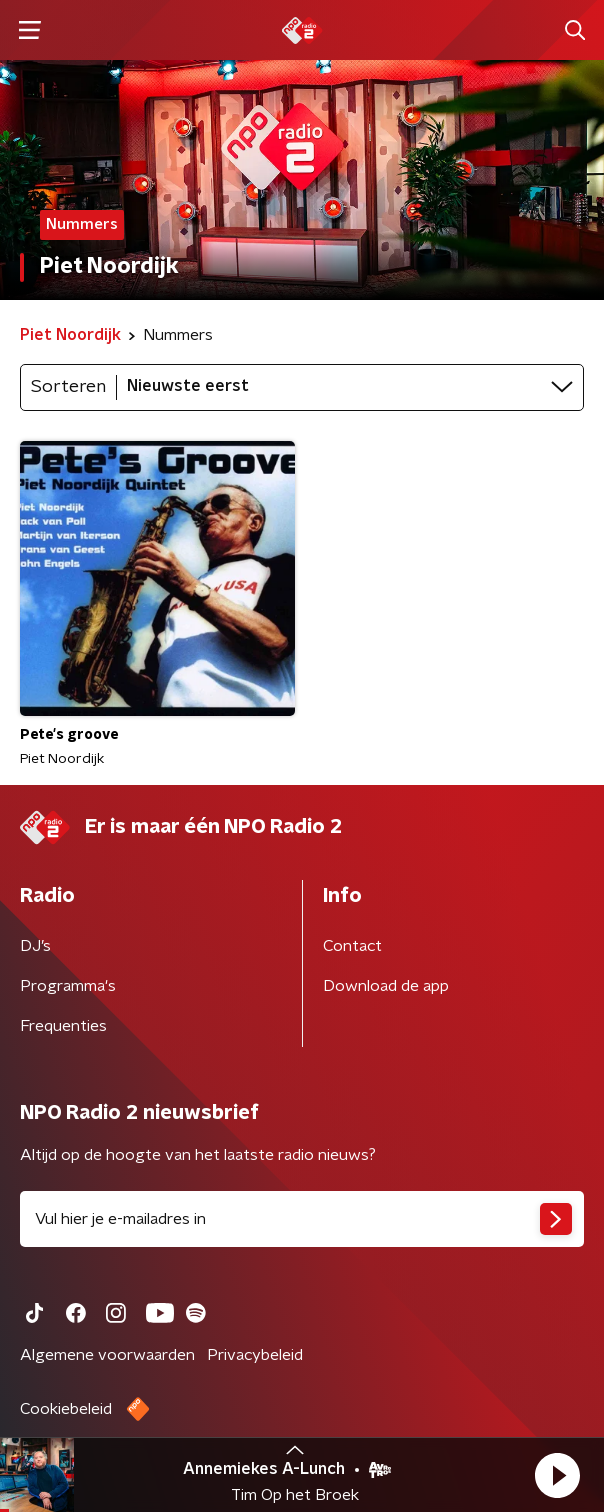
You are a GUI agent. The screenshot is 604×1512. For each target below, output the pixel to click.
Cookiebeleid (66, 1409)
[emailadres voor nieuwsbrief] (302, 1219)
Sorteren (68, 387)
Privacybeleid (255, 1355)
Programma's (68, 986)
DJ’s (35, 946)
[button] (557, 1475)
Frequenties (63, 1026)
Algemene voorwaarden (107, 1355)
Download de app (386, 986)
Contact (352, 946)
